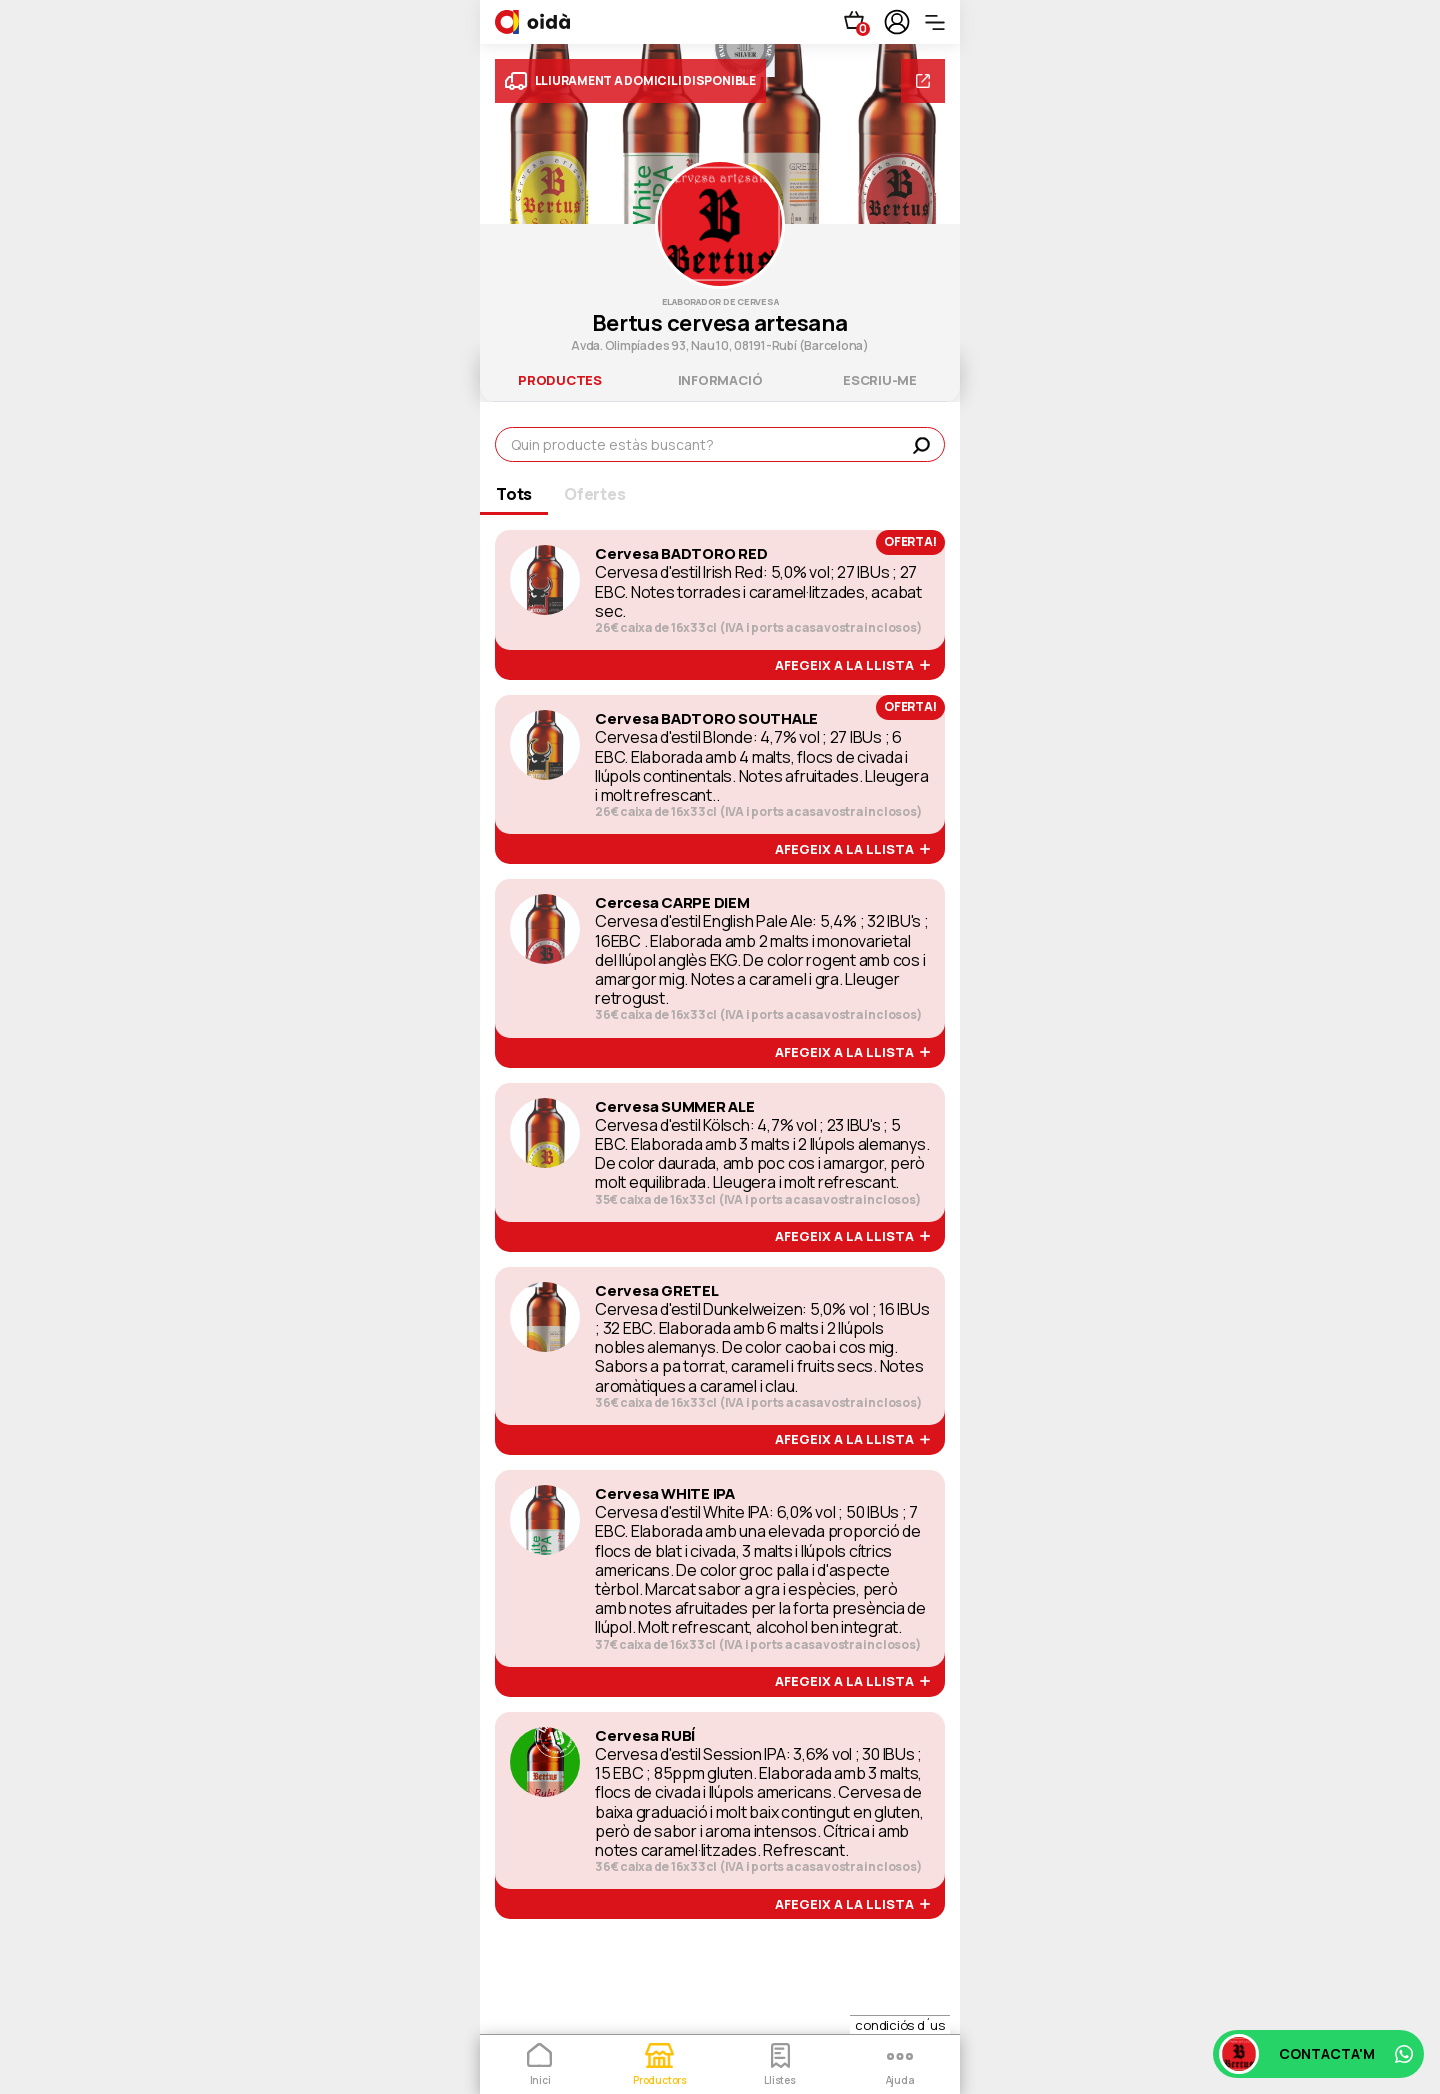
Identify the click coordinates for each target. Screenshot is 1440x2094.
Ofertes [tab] (594, 494)
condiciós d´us (900, 2025)
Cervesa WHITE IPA (665, 1494)
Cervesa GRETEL (657, 1291)
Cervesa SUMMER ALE (675, 1107)
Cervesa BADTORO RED (681, 554)
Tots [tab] (514, 494)
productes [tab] (560, 380)
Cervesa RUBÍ (645, 1736)
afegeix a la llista (852, 666)
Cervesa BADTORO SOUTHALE (706, 719)
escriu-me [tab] (880, 380)
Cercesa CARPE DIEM (672, 903)
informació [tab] (720, 380)
